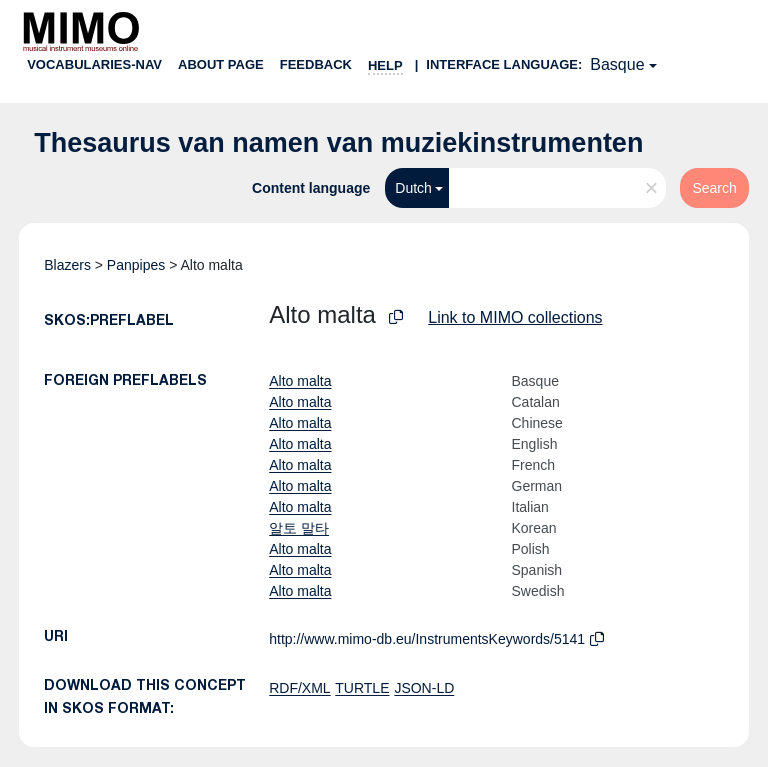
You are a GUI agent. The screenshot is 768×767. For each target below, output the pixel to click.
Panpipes (136, 265)
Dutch (413, 188)
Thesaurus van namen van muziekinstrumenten (338, 143)
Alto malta (300, 381)
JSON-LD (424, 688)
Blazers (67, 265)
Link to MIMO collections (515, 317)
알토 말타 (299, 528)
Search (714, 188)
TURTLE (362, 688)
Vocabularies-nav (94, 64)
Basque (617, 64)
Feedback (316, 64)
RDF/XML (299, 688)
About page (221, 64)
